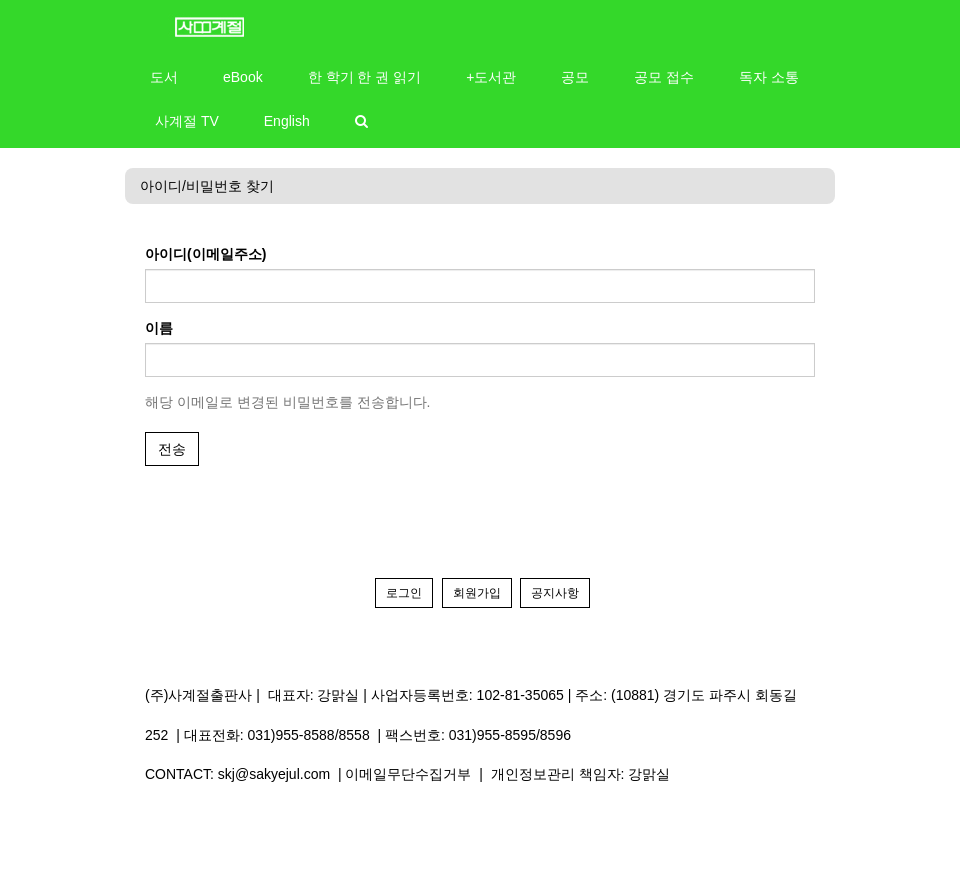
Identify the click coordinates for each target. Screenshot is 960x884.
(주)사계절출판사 (198, 695)
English (287, 121)
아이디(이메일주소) (205, 254)
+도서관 (491, 77)
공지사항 (555, 593)
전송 (172, 449)
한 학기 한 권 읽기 (365, 77)
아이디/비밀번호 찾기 (207, 186)
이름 (159, 328)
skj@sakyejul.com (274, 774)
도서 (164, 77)
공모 (575, 77)
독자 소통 (769, 77)
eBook (243, 77)
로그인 (404, 593)
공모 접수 (664, 77)
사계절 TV (187, 121)
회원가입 (477, 593)
